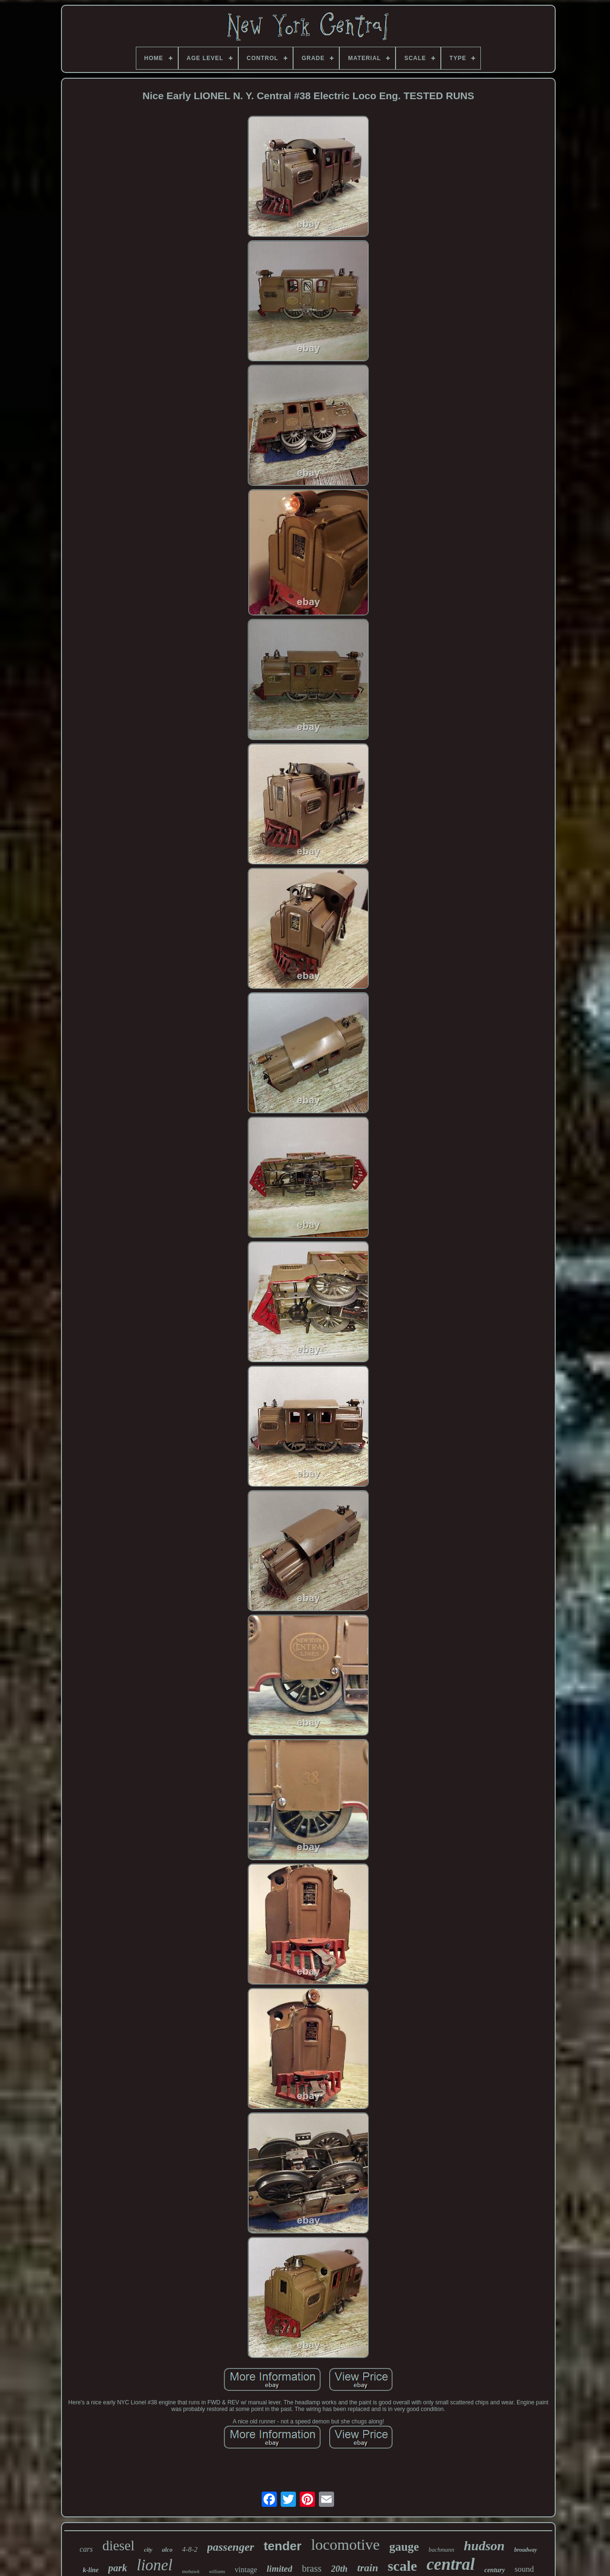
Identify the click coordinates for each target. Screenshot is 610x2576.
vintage (246, 2570)
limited (280, 2569)
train (367, 2568)
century (494, 2570)
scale (402, 2566)
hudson (484, 2545)
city (148, 2549)
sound (524, 2569)
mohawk (191, 2571)
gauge (404, 2546)
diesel (118, 2545)
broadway (525, 2549)
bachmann (441, 2549)
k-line (91, 2570)
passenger (230, 2547)
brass (311, 2568)
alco (167, 2549)
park (117, 2568)
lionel (155, 2565)
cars (86, 2549)
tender (282, 2546)
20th (339, 2569)
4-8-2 (190, 2549)
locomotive (345, 2544)
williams (217, 2571)
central (451, 2564)
